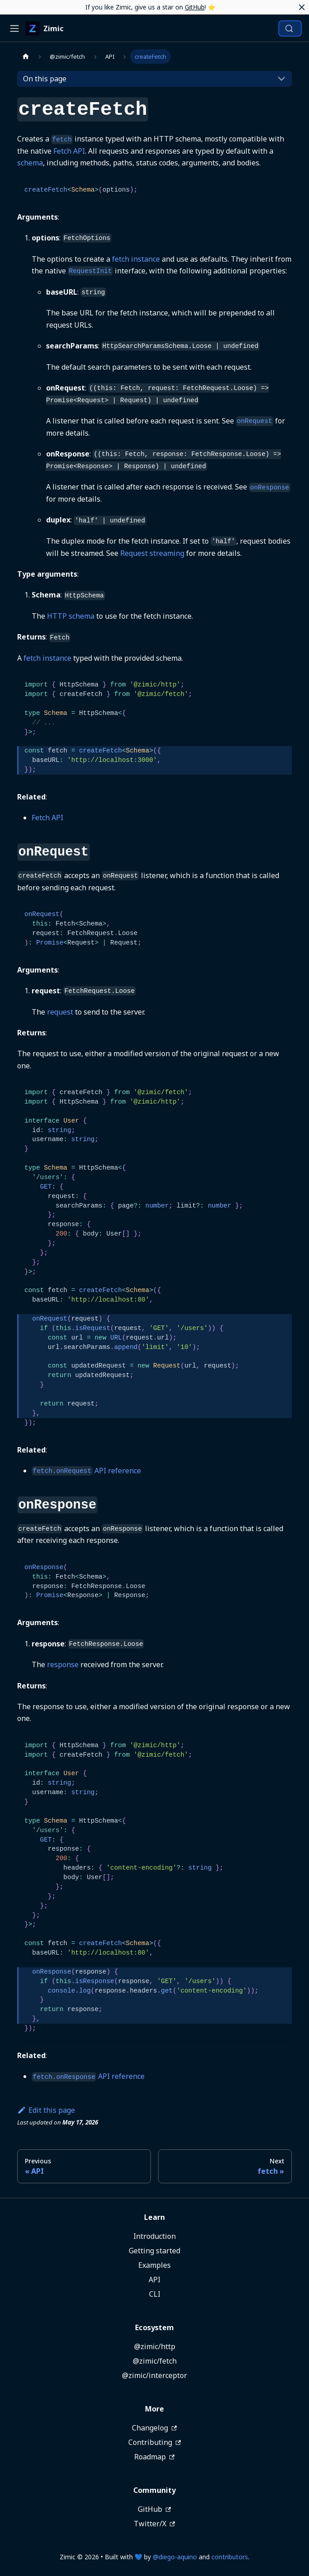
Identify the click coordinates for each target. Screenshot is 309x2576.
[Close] (301, 7)
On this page (44, 79)
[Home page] (25, 56)
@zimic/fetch (155, 2361)
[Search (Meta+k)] (290, 28)
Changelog (154, 2428)
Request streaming (152, 553)
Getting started (154, 2251)
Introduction (154, 2236)
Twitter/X (154, 2524)
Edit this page (46, 2110)
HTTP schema (70, 616)
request (60, 1012)
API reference (86, 1471)
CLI (154, 2294)
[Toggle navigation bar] (14, 28)
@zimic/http (154, 2346)
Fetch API (69, 151)
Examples (154, 2265)
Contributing (154, 2442)
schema (30, 163)
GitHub (195, 7)
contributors (229, 2556)
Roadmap (154, 2457)
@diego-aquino (175, 2556)
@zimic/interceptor (154, 2375)
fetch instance (136, 259)
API (154, 2280)
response (63, 1664)
